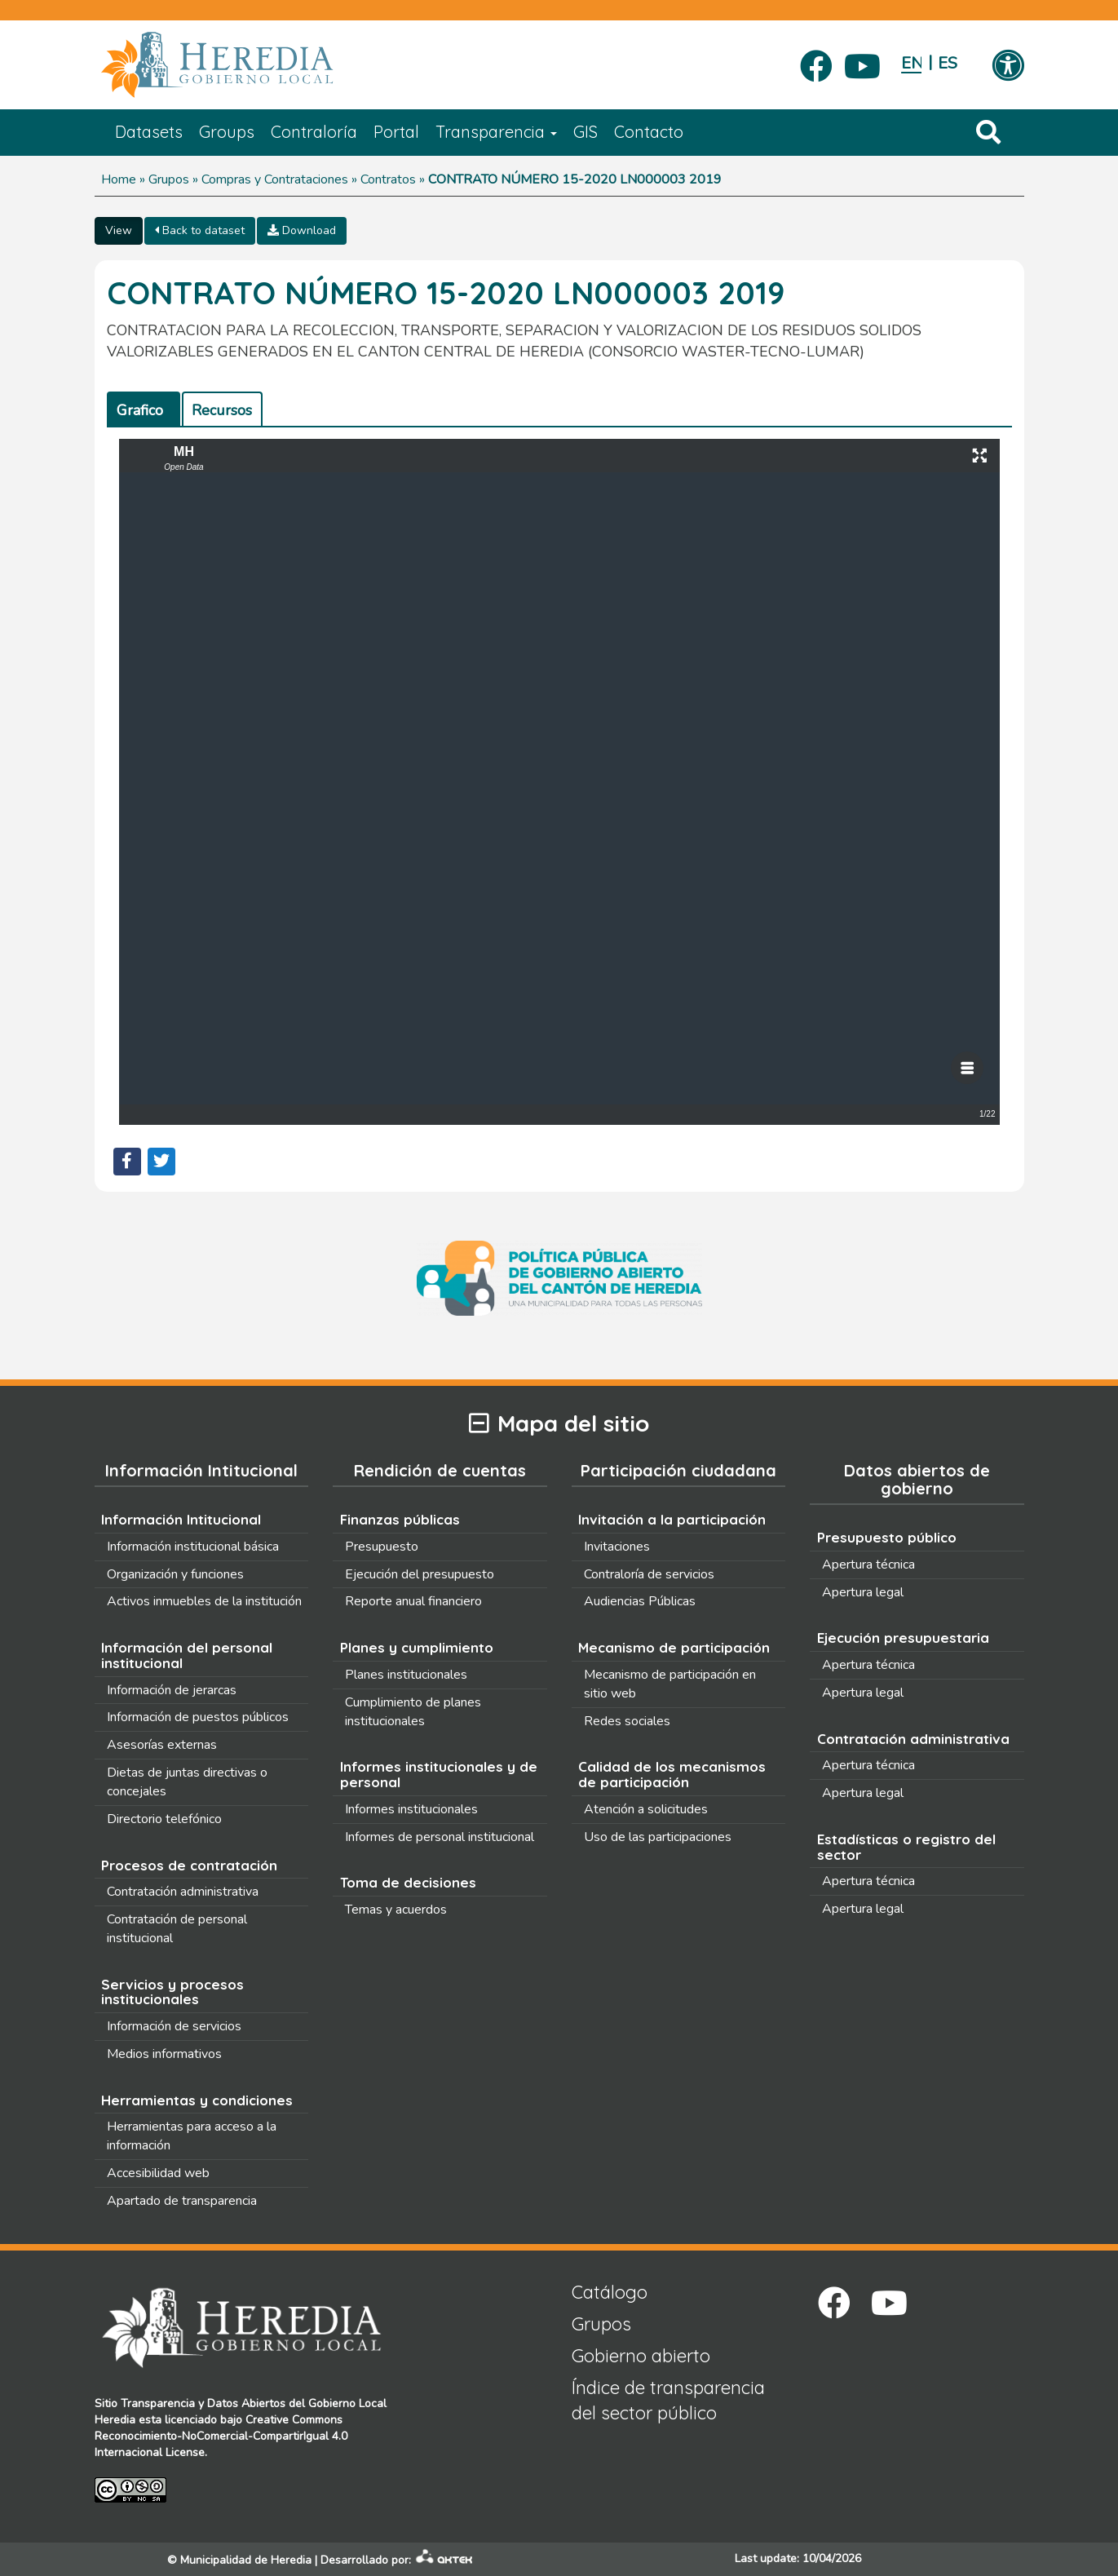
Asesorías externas (162, 1745)
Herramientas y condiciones (197, 2100)
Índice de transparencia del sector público (668, 2400)
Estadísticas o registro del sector (906, 1846)
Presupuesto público (887, 1537)
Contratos (388, 179)
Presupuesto (381, 1547)
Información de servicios (174, 2026)
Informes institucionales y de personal (438, 1774)
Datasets (149, 132)
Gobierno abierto (641, 2355)
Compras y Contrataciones (274, 179)
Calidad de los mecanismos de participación (672, 1774)
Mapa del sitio (559, 1423)
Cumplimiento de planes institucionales (413, 1711)
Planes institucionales (406, 1675)
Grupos (168, 179)
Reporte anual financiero (413, 1601)
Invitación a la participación (672, 1519)
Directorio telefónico (164, 1819)
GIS (585, 132)
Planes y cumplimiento (416, 1647)
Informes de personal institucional (439, 1837)
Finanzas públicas (400, 1519)
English (911, 63)
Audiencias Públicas (640, 1601)
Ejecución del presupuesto (419, 1574)
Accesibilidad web (158, 2173)
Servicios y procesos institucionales (172, 1992)
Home (118, 179)
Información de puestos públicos (198, 1717)
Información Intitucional (181, 1519)
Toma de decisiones (408, 1882)
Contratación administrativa (183, 1892)
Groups (226, 132)
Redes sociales (627, 1721)
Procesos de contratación (189, 1865)
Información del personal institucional (186, 1655)
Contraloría (314, 132)
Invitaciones (617, 1547)
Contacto (648, 132)
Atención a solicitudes (646, 1809)
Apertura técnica (868, 1564)
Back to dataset (200, 230)
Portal (396, 132)
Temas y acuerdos (396, 1910)
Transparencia (496, 132)
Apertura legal (863, 1592)
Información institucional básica (193, 1547)
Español (948, 63)
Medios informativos (164, 2054)
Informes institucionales (411, 1809)
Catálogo (609, 2292)
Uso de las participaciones (657, 1837)
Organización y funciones (175, 1574)
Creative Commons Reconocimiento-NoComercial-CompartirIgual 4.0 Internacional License (221, 2436)
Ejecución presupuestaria (903, 1637)
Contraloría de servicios (649, 1574)
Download (301, 230)
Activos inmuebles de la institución (204, 1601)
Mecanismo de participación (674, 1647)
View (118, 230)
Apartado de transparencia (182, 2201)
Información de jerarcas (171, 1690)
